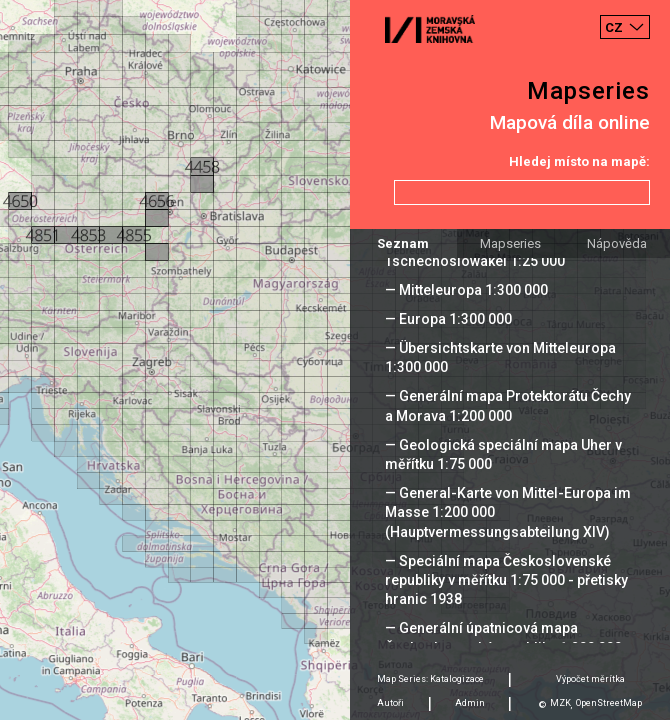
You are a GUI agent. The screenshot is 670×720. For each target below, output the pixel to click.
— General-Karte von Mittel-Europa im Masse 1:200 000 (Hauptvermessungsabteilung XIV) (508, 512)
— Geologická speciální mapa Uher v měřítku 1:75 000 (503, 454)
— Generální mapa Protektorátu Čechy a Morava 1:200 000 (508, 405)
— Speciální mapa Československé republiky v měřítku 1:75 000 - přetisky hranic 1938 (506, 580)
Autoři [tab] (390, 703)
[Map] (335, 360)
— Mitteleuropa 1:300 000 (466, 290)
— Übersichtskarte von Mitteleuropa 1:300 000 (500, 357)
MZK (560, 703)
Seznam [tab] (403, 243)
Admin (470, 703)
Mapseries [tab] (510, 243)
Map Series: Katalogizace (430, 679)
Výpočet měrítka (590, 679)
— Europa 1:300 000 (448, 319)
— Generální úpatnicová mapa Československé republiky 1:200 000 (503, 637)
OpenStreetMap (609, 703)
